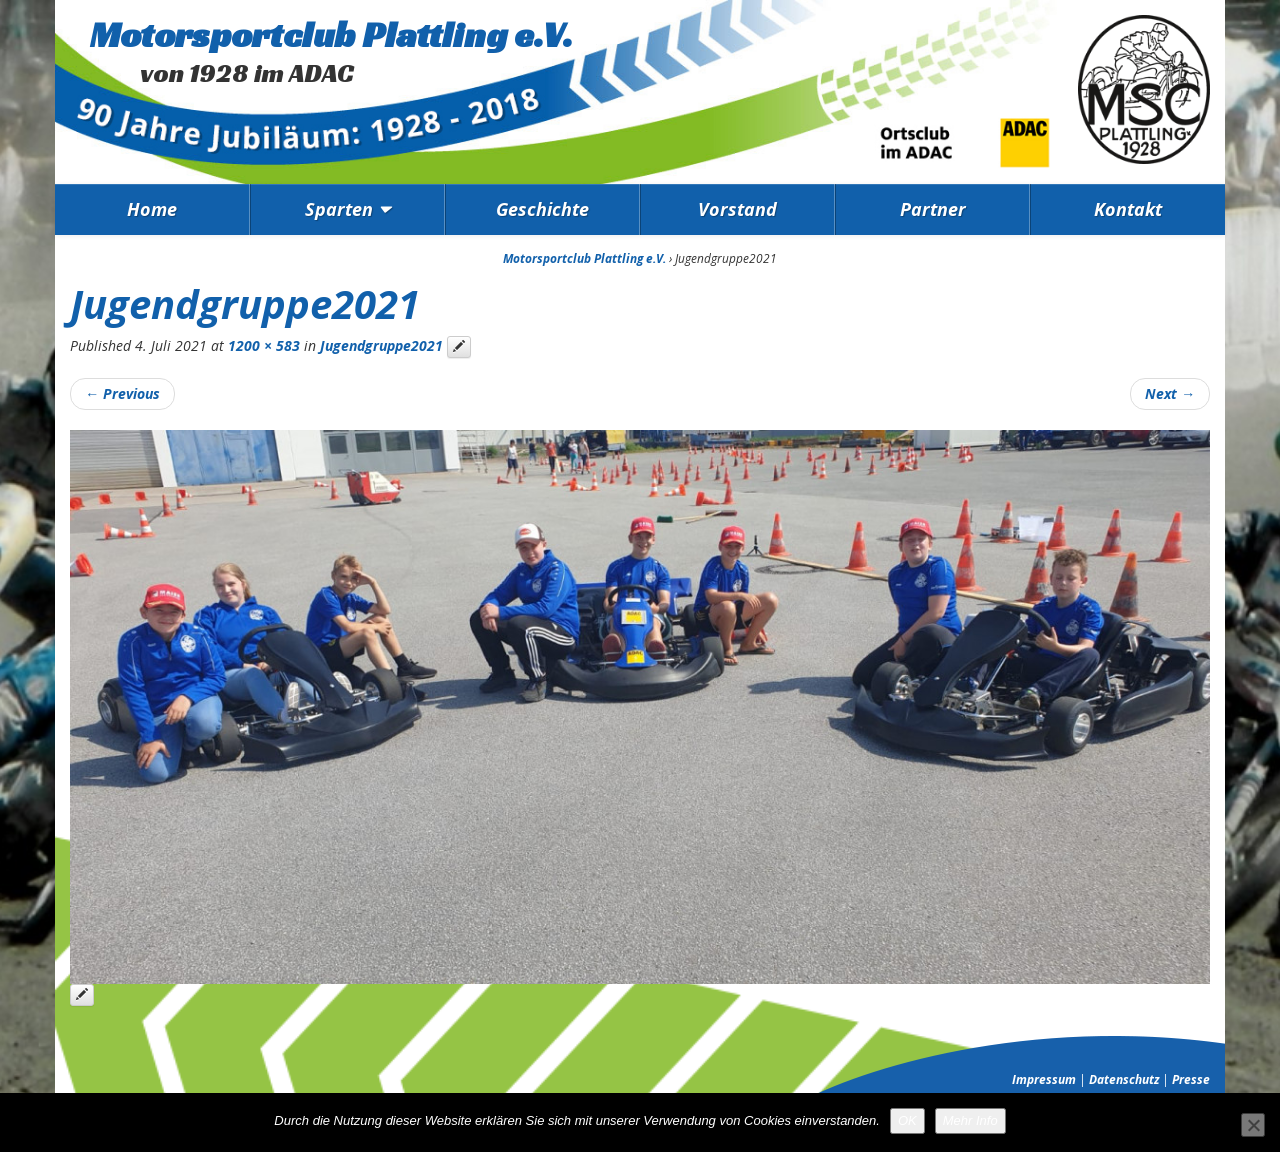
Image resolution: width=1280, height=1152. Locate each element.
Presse (1191, 1079)
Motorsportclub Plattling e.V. (331, 34)
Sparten (339, 209)
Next (1170, 393)
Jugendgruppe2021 (381, 345)
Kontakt (1128, 209)
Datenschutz (1124, 1079)
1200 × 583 (264, 345)
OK (907, 1120)
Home (152, 209)
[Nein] (1253, 1125)
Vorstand (737, 209)
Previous (122, 393)
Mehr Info (970, 1120)
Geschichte (542, 209)
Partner (933, 209)
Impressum (1044, 1079)
